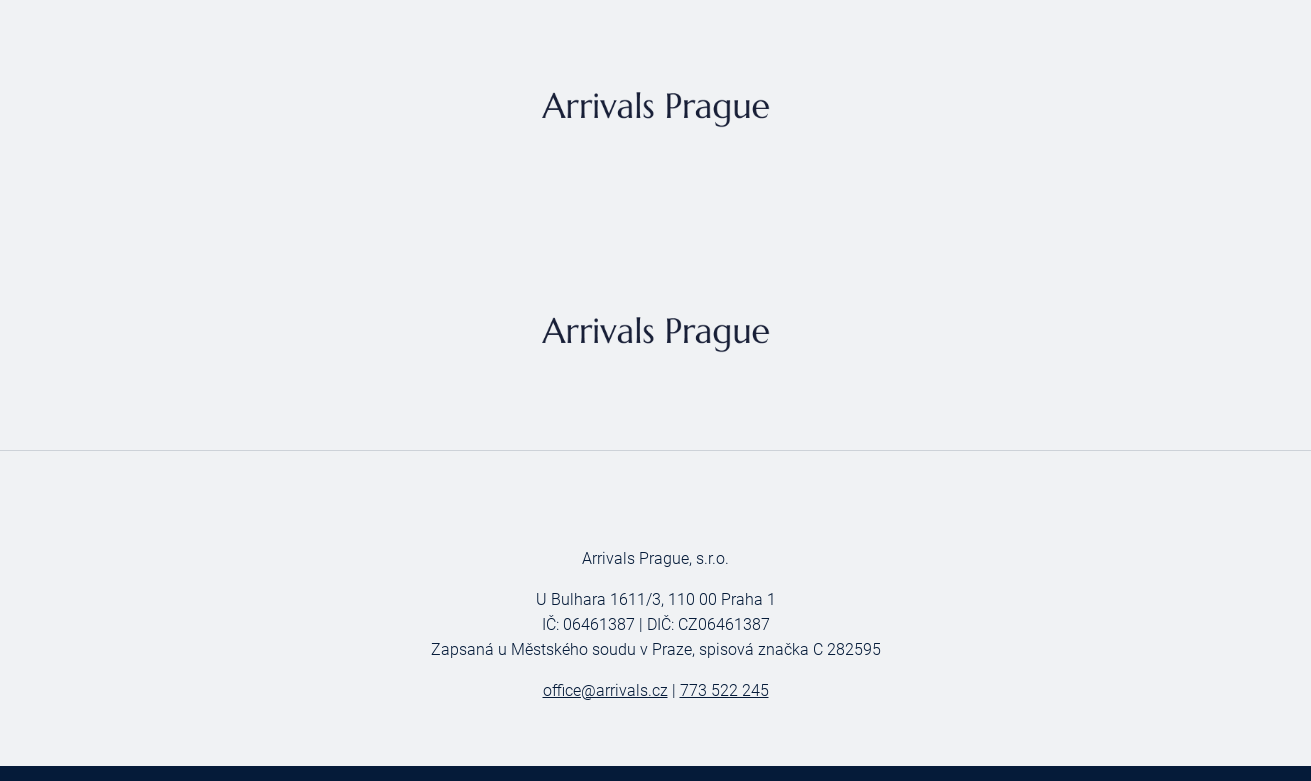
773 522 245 (724, 690)
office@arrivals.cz (605, 690)
